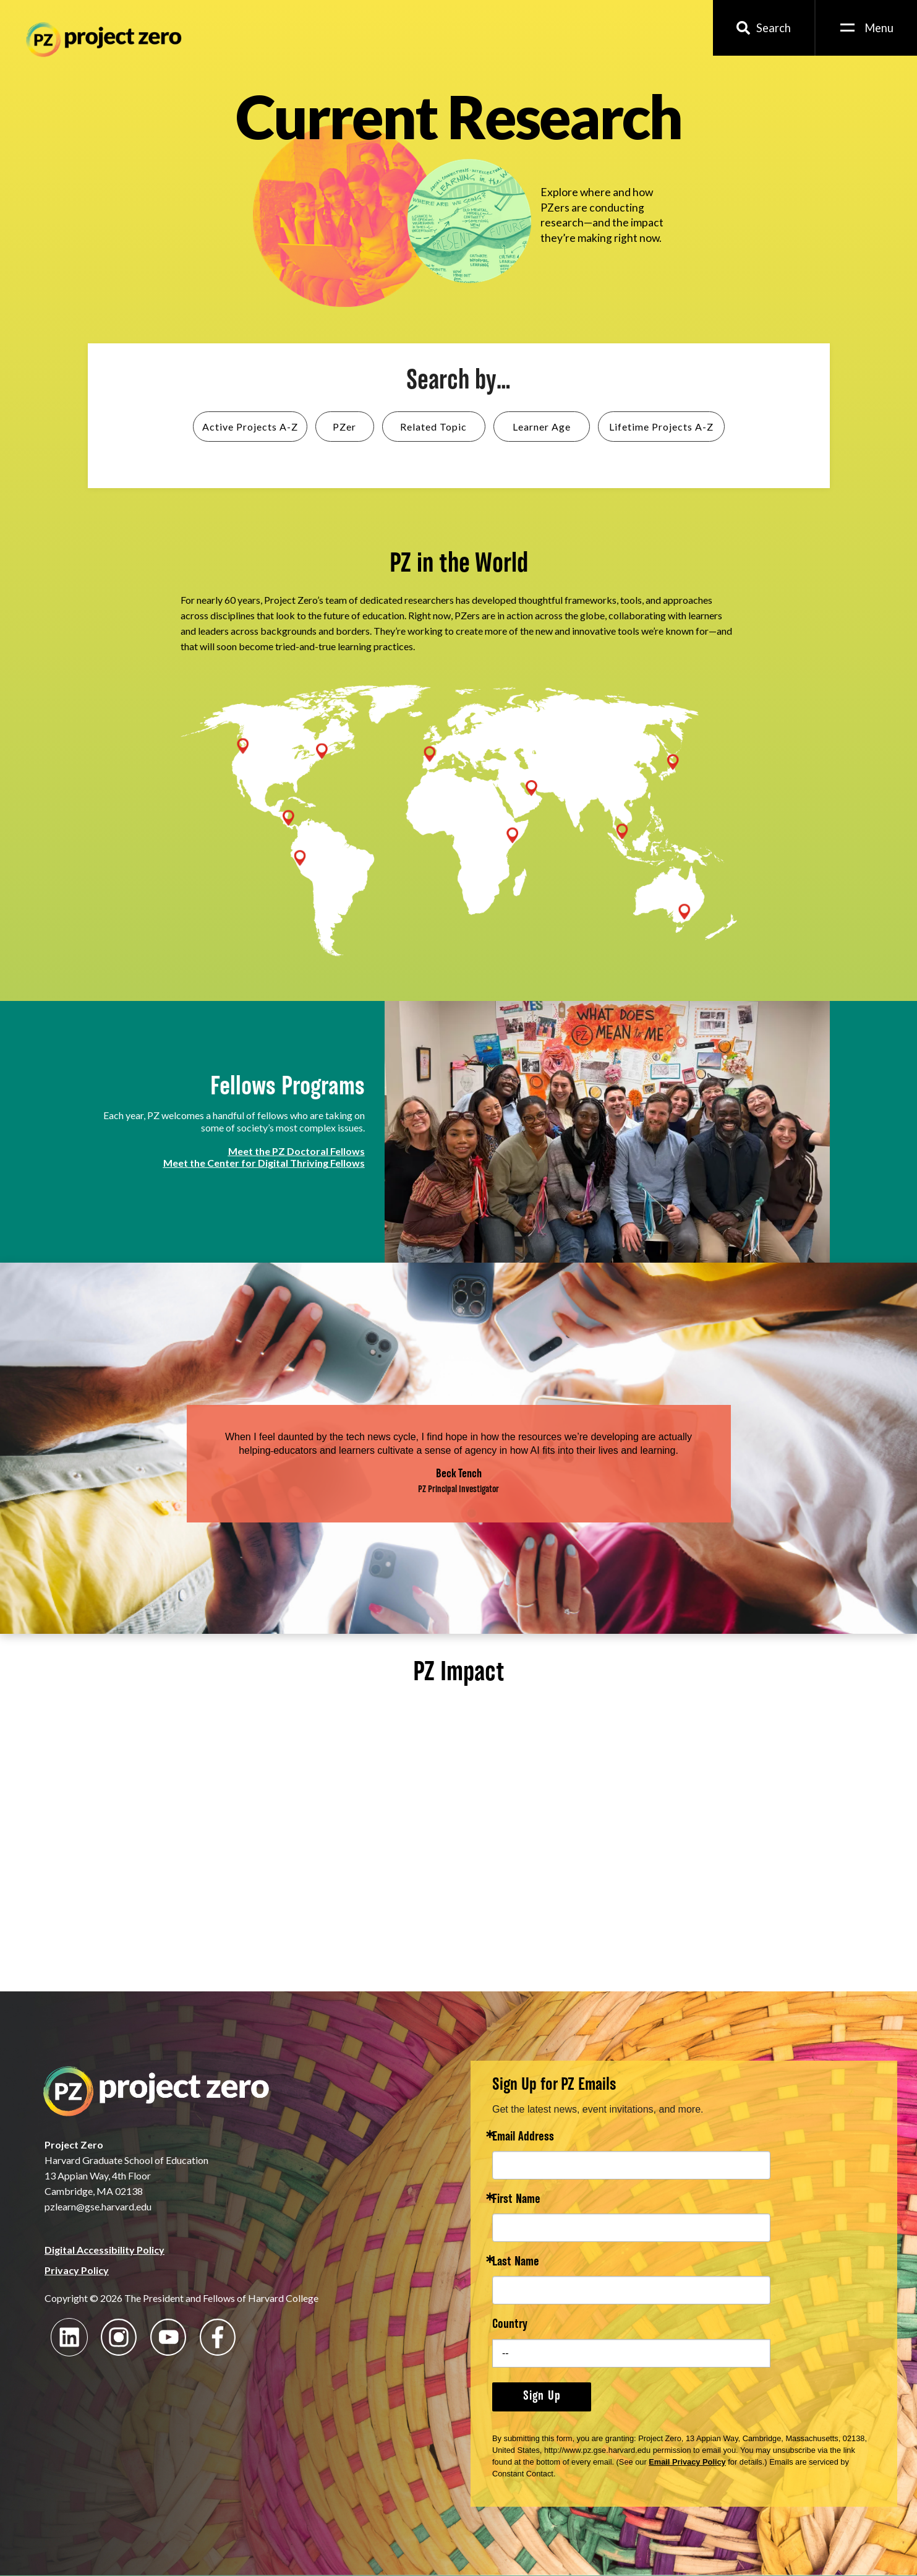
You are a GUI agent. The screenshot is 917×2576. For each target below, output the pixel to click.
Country (509, 2325)
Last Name (515, 2263)
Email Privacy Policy (687, 2462)
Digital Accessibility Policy (104, 2250)
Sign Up (542, 2396)
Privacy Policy (77, 2270)
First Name (516, 2200)
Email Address (523, 2138)
